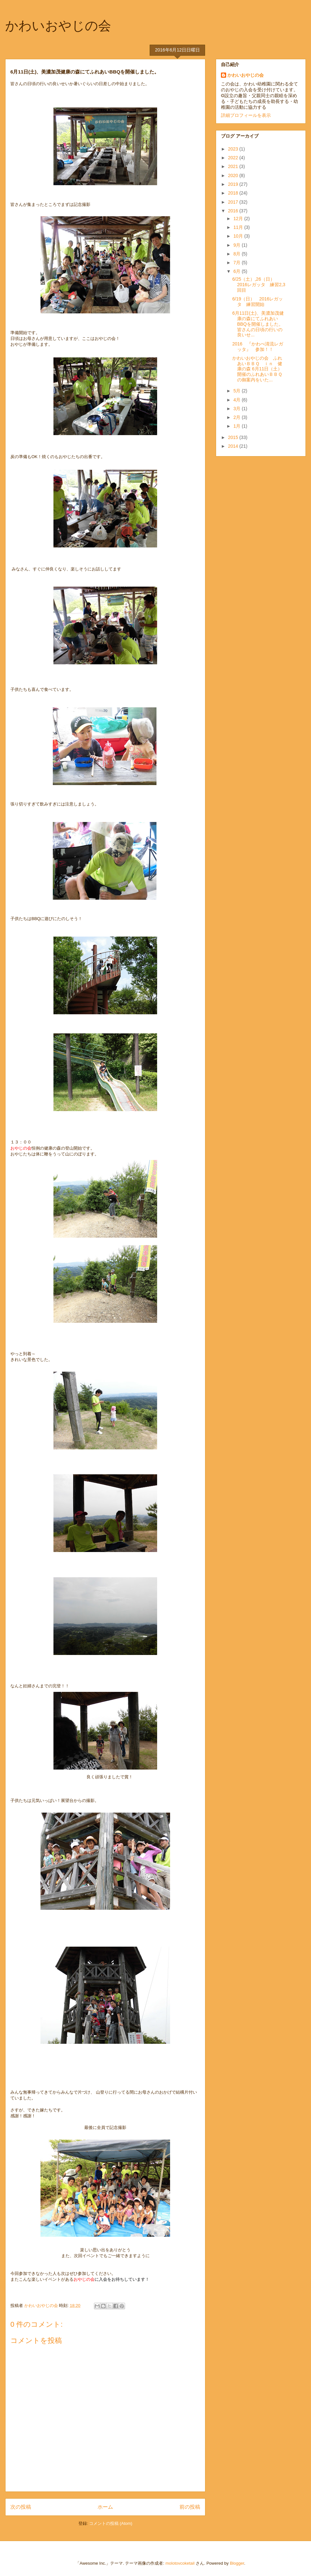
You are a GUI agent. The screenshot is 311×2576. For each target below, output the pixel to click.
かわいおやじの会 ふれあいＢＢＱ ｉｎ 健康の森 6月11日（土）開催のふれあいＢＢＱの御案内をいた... (257, 368)
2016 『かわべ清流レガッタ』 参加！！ (257, 346)
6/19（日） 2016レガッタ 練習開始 (257, 301)
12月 (238, 218)
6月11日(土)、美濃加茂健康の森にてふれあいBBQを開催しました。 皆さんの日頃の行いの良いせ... (258, 323)
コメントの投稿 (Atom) (110, 2523)
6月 (237, 271)
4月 (237, 399)
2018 (233, 193)
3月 (237, 408)
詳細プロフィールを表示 (246, 115)
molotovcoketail (180, 2563)
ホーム (105, 2507)
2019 (233, 184)
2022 (233, 157)
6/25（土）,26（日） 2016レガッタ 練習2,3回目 (258, 284)
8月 (237, 253)
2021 (233, 166)
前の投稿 (189, 2507)
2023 (233, 149)
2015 (233, 437)
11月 (238, 227)
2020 (233, 175)
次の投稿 (20, 2507)
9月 (237, 245)
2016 (233, 210)
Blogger (237, 2563)
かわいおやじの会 (58, 25)
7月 (237, 262)
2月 (237, 417)
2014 (233, 446)
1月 (237, 426)
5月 (237, 390)
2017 (233, 202)
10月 (238, 236)
